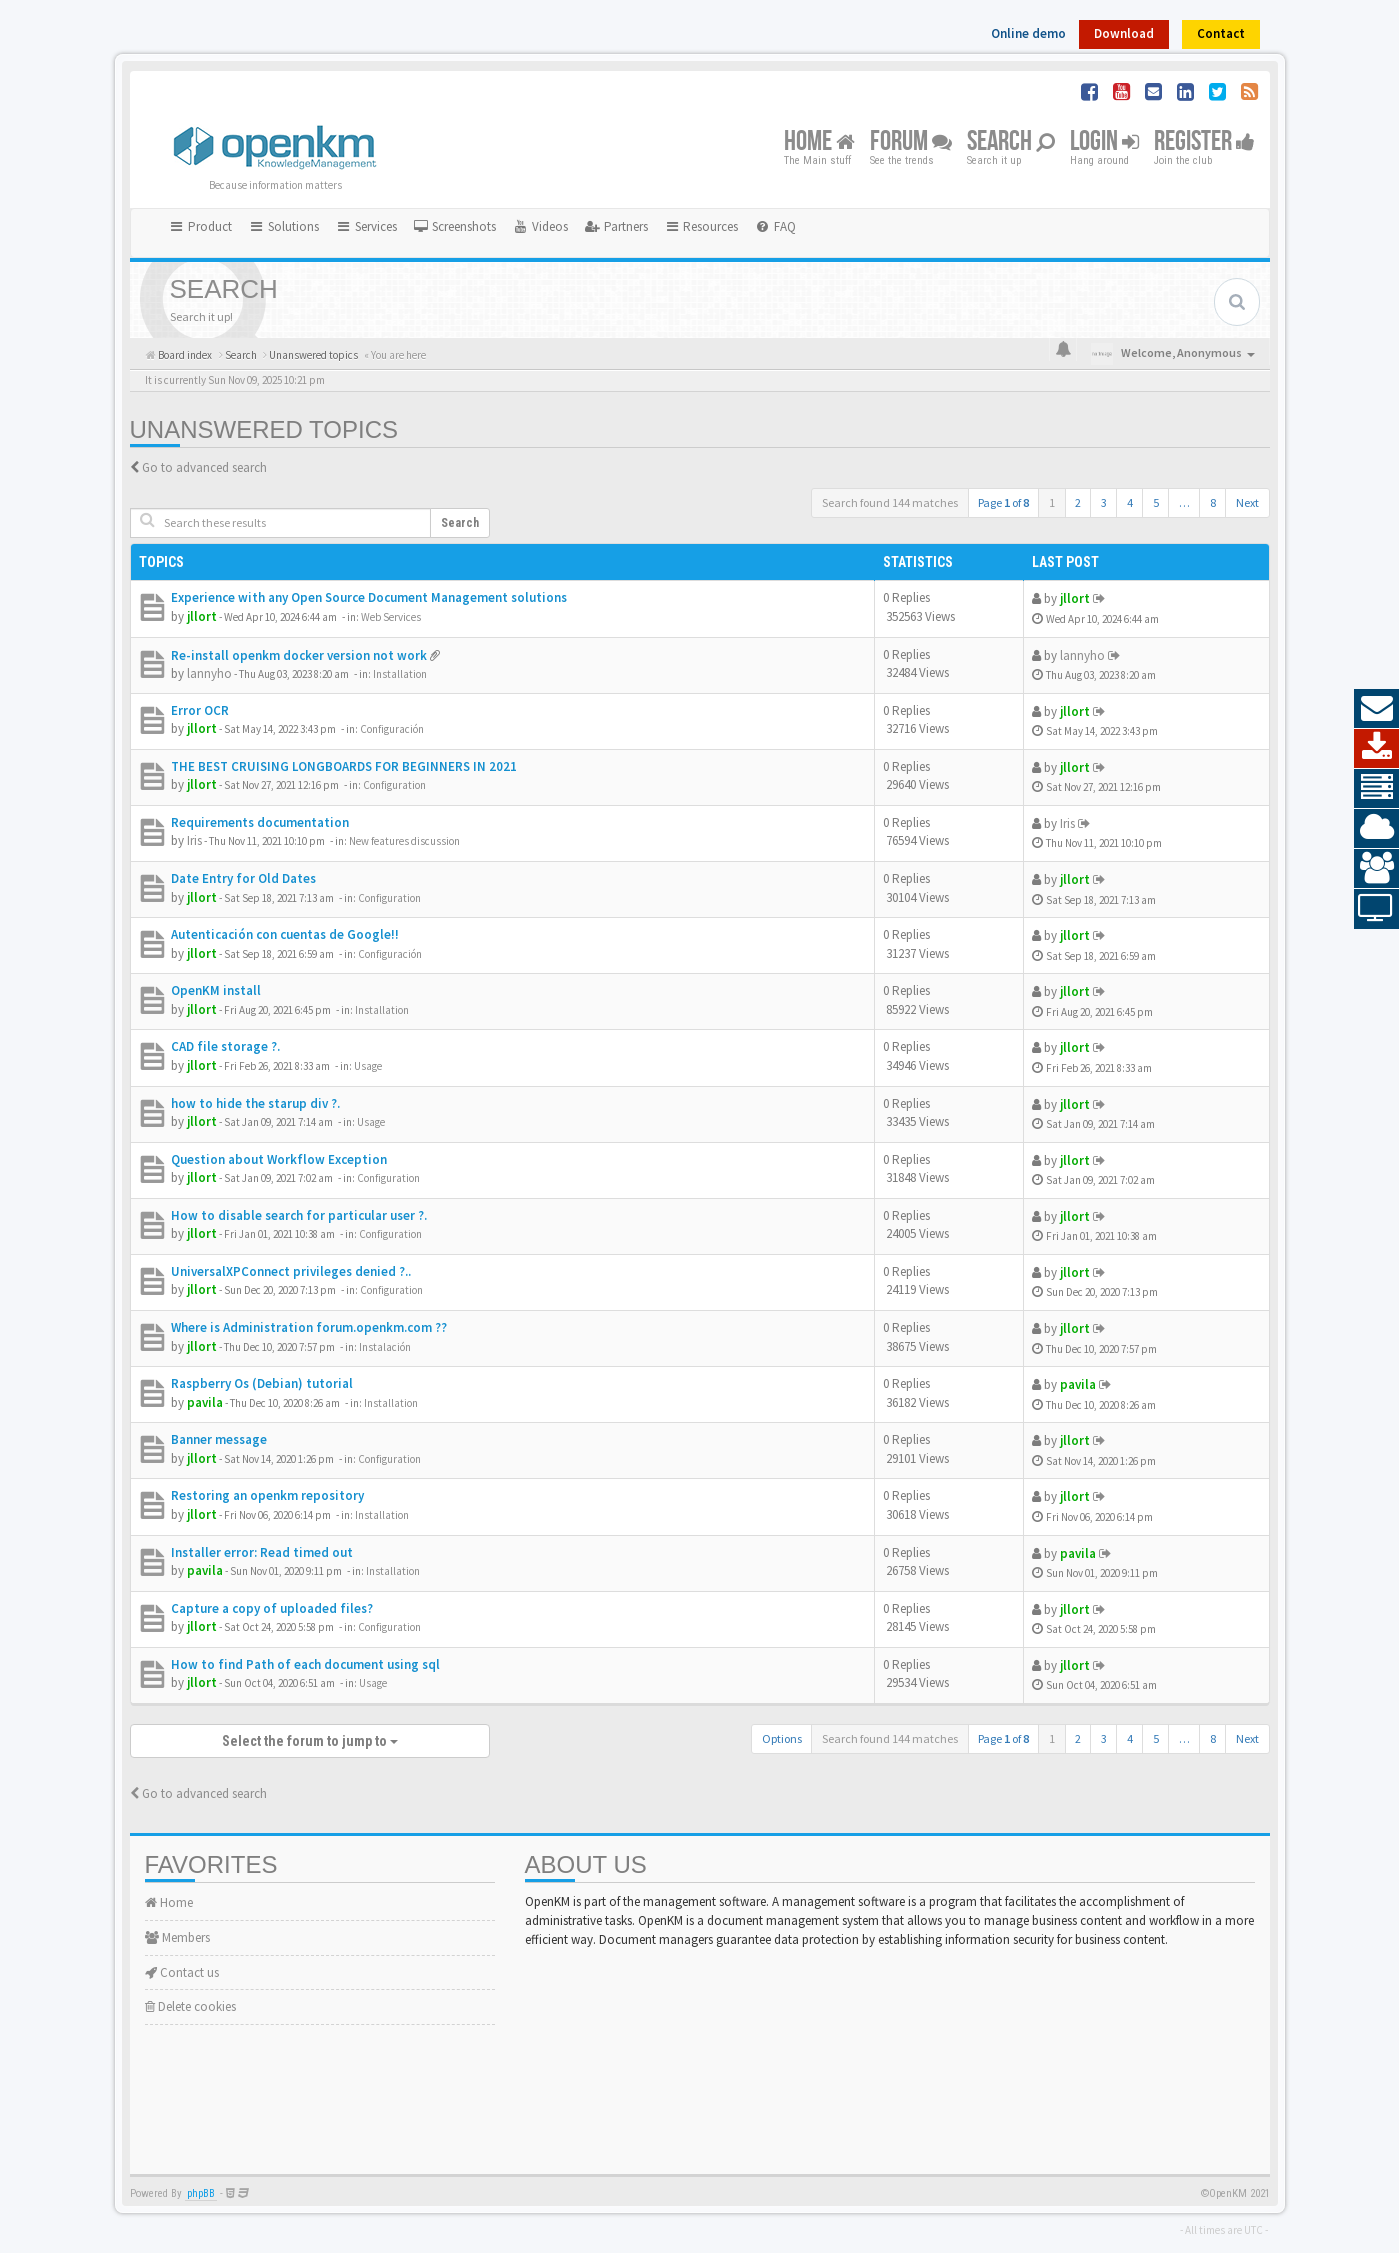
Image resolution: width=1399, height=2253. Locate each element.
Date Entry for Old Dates (243, 878)
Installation (400, 674)
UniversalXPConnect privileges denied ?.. (291, 1271)
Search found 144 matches (890, 502)
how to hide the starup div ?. (255, 1103)
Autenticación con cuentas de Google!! (285, 934)
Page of (1003, 502)
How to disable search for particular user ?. (299, 1215)
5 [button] (1156, 502)
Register (1204, 142)
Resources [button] (701, 226)
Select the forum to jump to (310, 1741)
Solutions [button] (283, 226)
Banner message (219, 1439)
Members (177, 1937)
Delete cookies (190, 2006)
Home (819, 142)
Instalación (385, 1347)
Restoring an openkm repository (267, 1495)
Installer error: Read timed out (262, 1552)
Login (1104, 142)
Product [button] (201, 226)
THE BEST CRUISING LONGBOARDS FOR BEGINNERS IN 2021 (344, 766)
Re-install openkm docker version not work (299, 655)
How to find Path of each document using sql (305, 1664)
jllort (202, 616)
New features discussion (404, 841)
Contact (1221, 33)
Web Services (391, 617)
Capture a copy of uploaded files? (272, 1608)
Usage (368, 1066)
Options (782, 1738)
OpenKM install (216, 990)
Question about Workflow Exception (279, 1159)
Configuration (394, 785)
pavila (205, 1402)
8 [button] (1213, 502)
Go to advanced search (204, 467)
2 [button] (1078, 502)
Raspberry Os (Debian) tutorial (262, 1383)
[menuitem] (455, 227)
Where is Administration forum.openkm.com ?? (309, 1327)
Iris (194, 840)
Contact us (182, 1972)
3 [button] (1104, 502)
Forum (911, 142)
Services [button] (366, 226)
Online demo (1028, 33)
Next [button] (1247, 502)
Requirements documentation (260, 822)
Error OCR (200, 710)
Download (1124, 33)
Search (1011, 142)
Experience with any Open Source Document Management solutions (369, 597)
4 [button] (1130, 502)
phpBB (201, 2193)
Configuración (392, 729)
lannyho (209, 673)
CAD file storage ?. (225, 1046)
